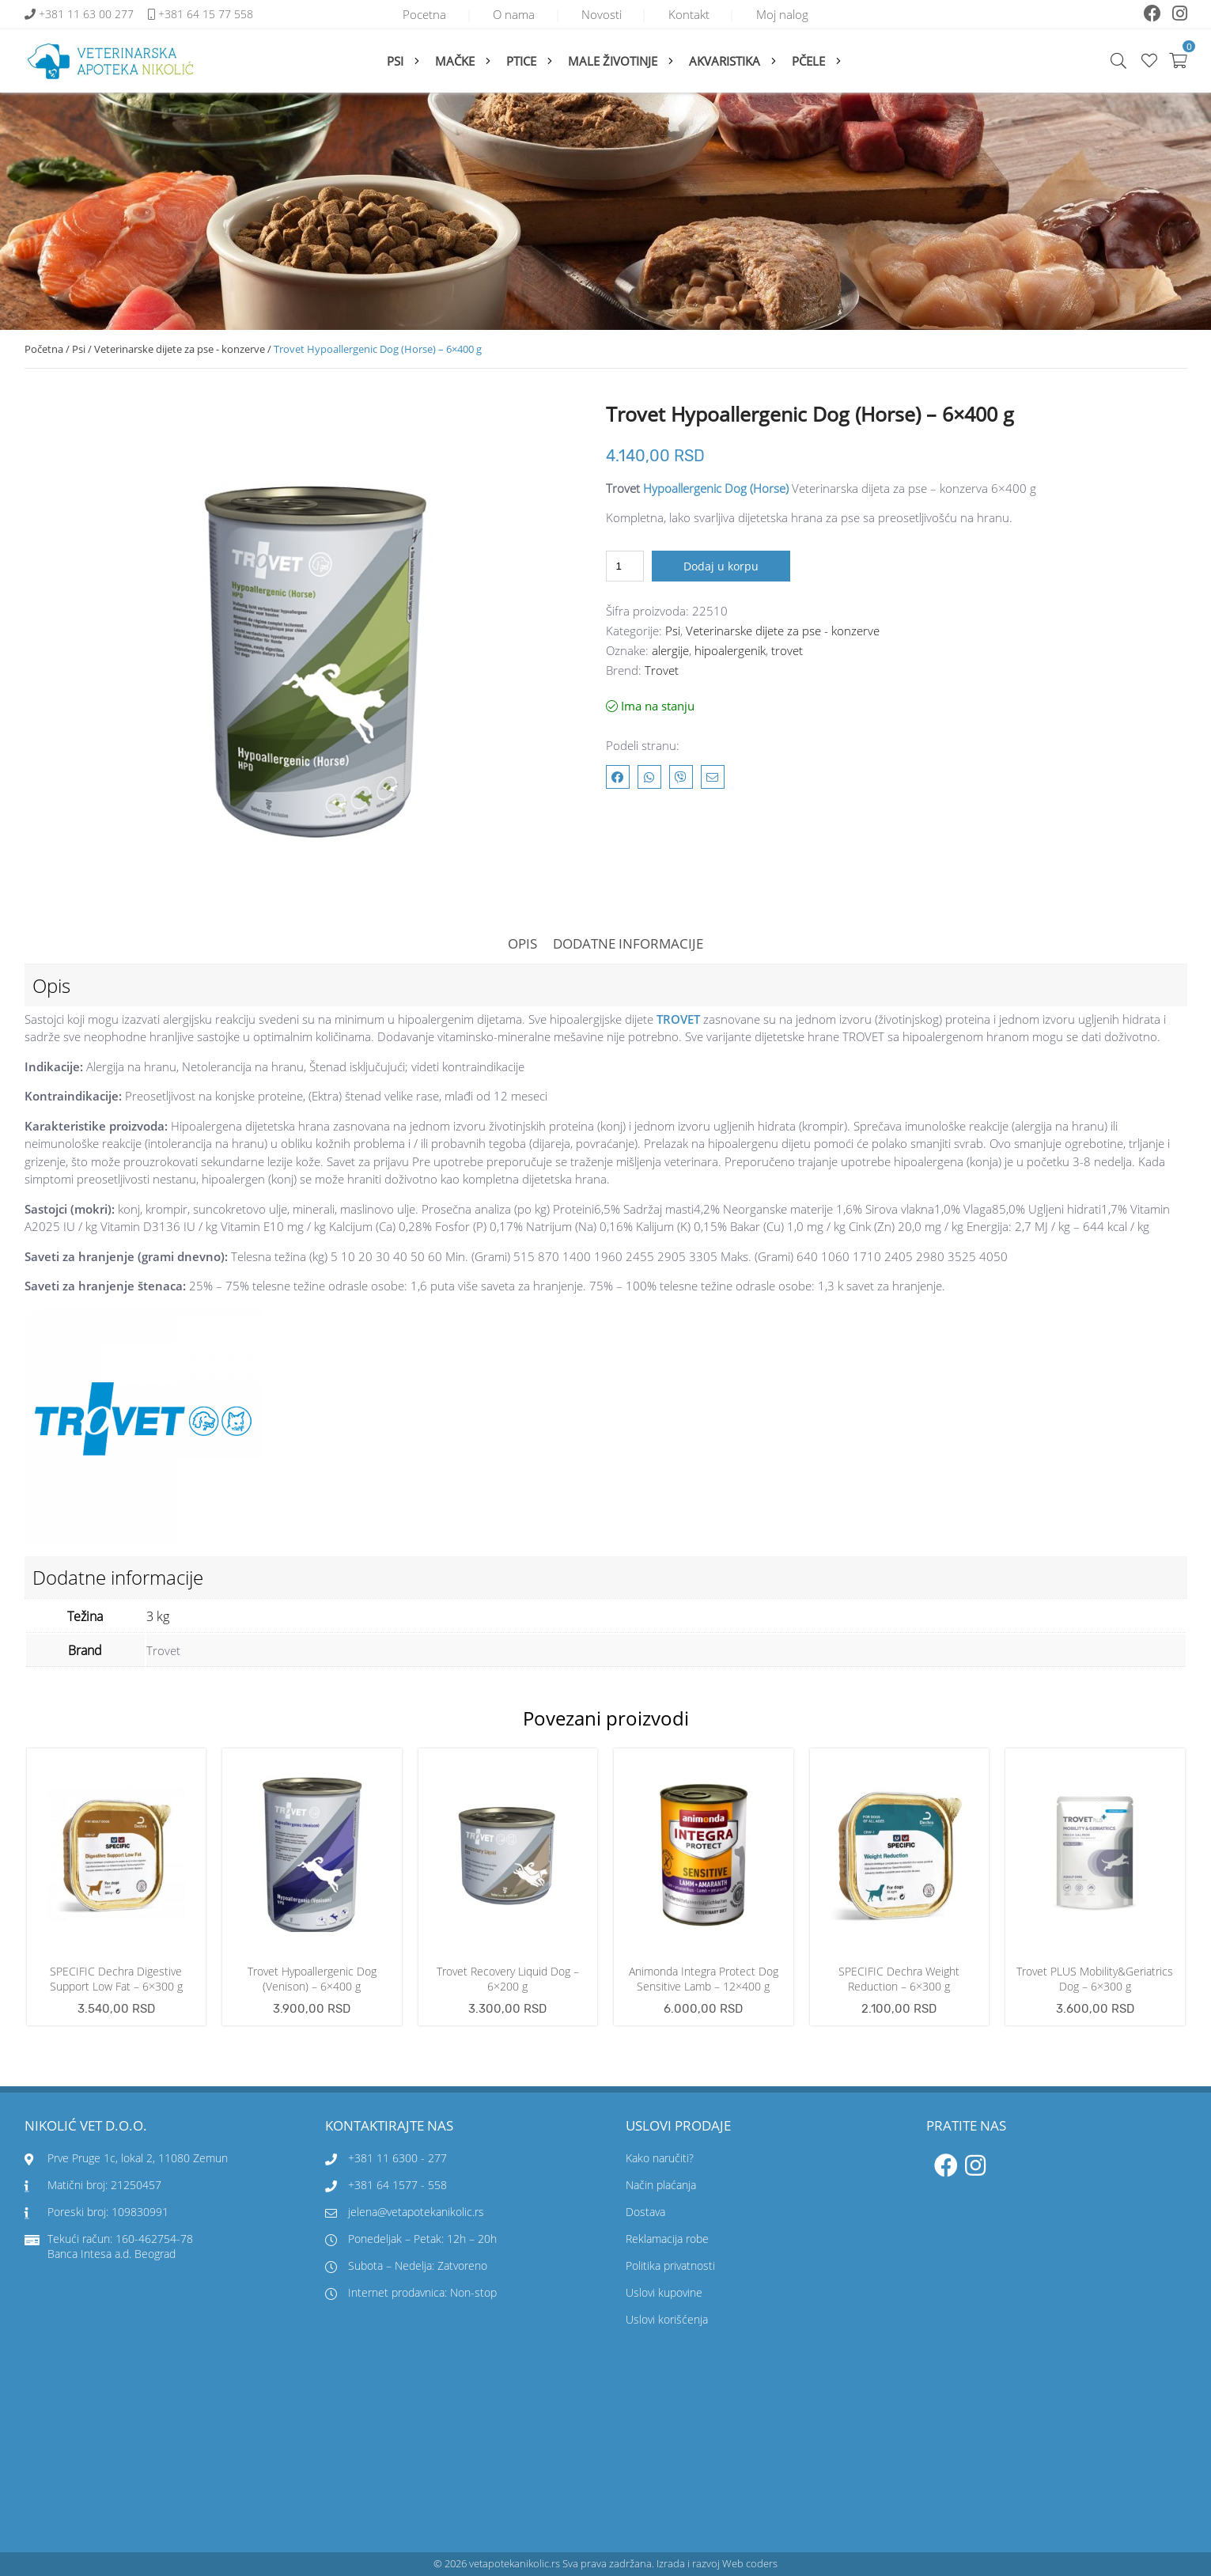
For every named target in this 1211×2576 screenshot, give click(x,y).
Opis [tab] (522, 943)
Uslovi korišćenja (667, 2320)
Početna (44, 349)
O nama (510, 14)
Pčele (808, 61)
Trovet (662, 670)
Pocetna (416, 14)
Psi (395, 61)
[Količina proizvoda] (625, 566)
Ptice (521, 61)
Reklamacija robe (667, 2239)
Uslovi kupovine (664, 2293)
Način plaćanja (661, 2185)
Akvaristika (724, 61)
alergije (670, 650)
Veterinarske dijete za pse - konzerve (179, 349)
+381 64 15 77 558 (205, 14)
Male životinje (612, 61)
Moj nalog (790, 14)
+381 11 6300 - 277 (397, 2158)
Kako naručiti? (660, 2158)
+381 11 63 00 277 (88, 14)
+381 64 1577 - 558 (397, 2185)
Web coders (750, 2564)
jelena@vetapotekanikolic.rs (404, 2212)
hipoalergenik (730, 650)
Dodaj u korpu (721, 566)
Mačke (455, 61)
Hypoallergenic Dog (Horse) (716, 488)
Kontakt (692, 14)
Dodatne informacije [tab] (628, 943)
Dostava (645, 2212)
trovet (787, 650)
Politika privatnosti (670, 2266)
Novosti (601, 14)
